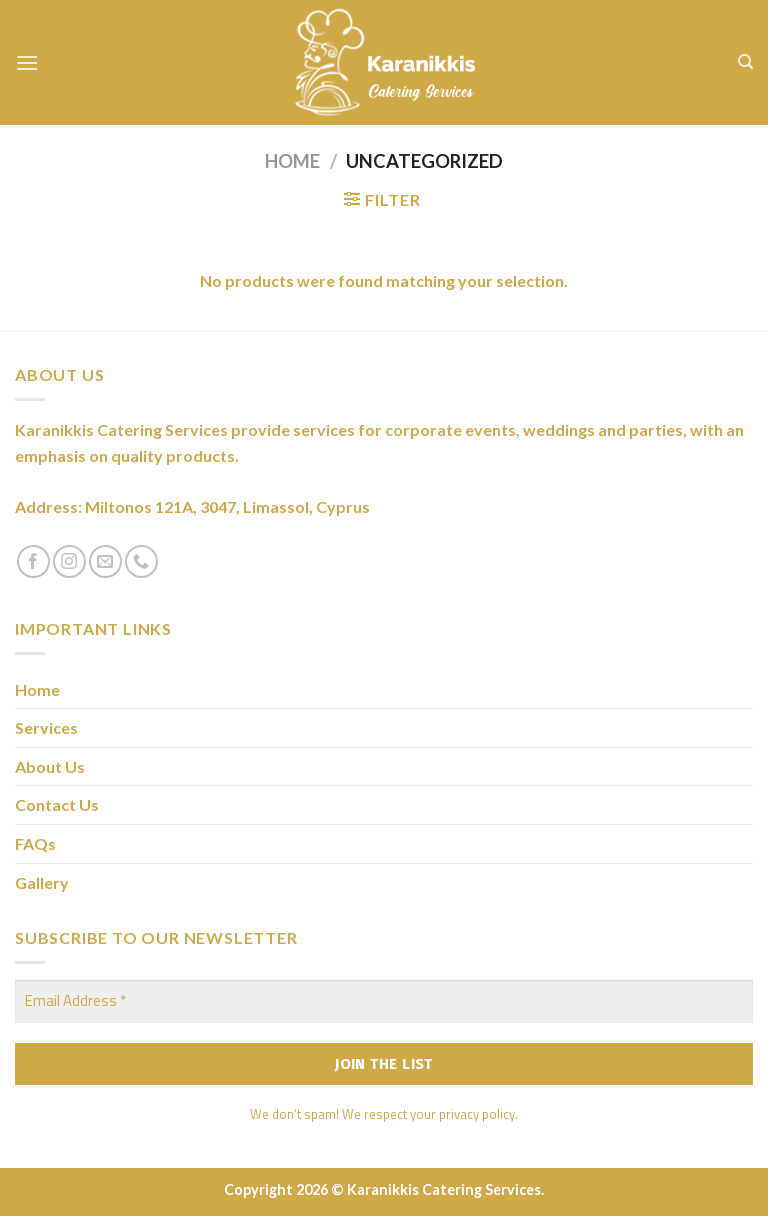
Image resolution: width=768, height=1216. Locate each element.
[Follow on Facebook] (33, 561)
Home (292, 161)
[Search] (745, 62)
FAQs (35, 843)
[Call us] (141, 561)
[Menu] (27, 62)
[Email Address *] (384, 1001)
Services (46, 727)
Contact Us (57, 804)
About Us (50, 766)
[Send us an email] (105, 561)
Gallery (42, 882)
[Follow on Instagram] (69, 561)
